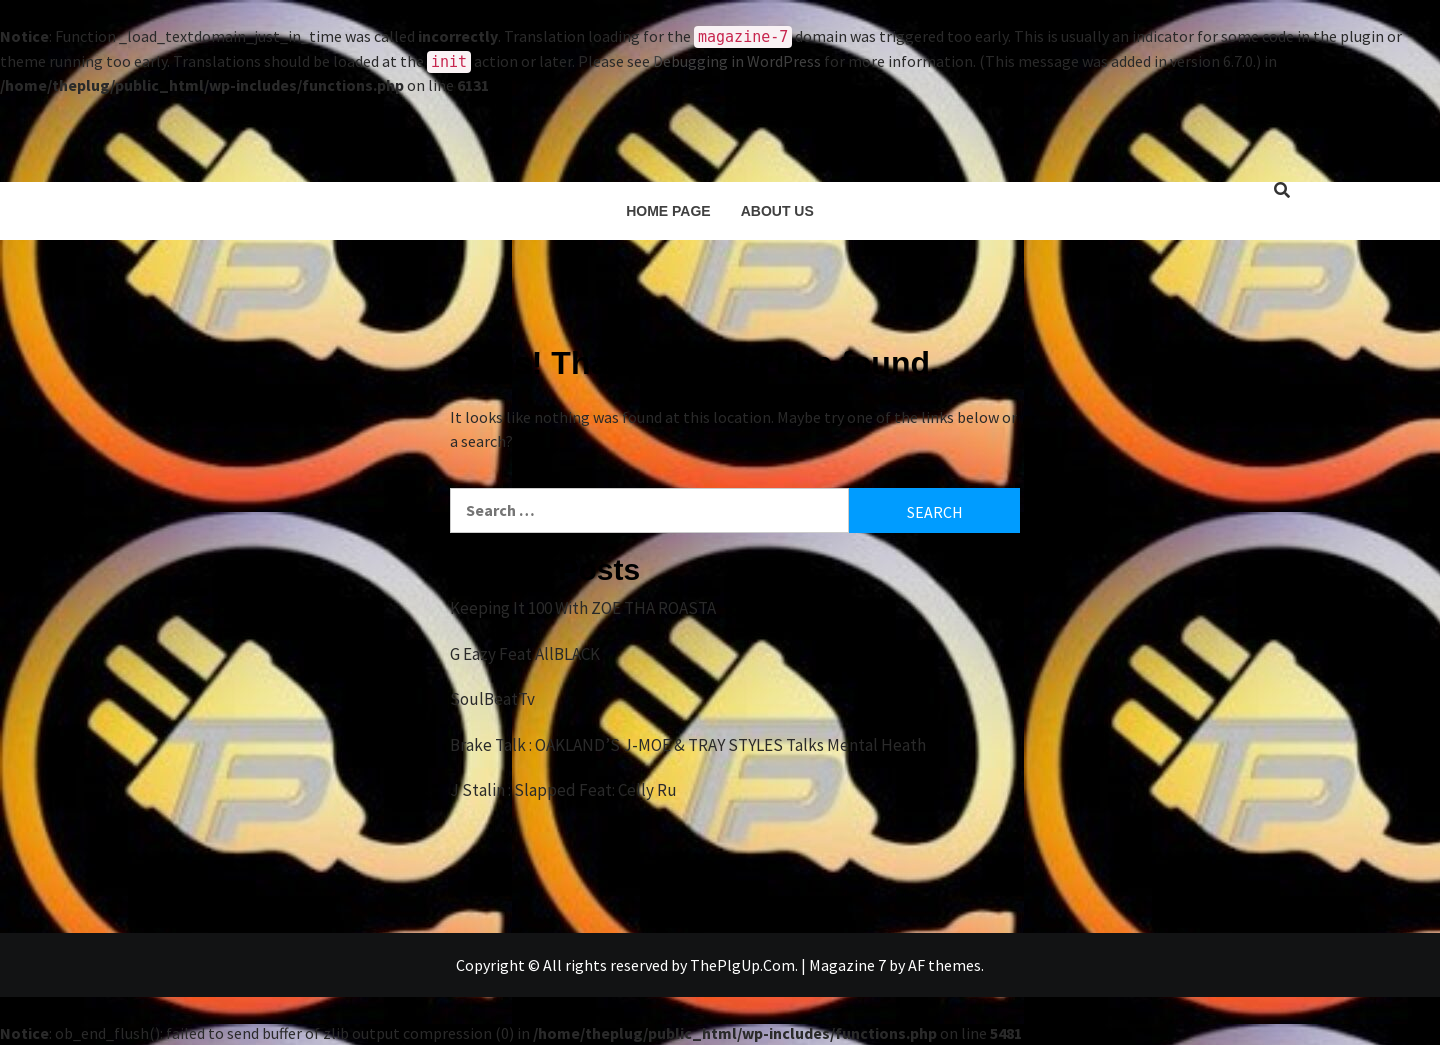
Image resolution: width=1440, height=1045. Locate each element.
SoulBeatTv (492, 699)
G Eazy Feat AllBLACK (525, 654)
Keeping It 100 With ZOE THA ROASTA (583, 608)
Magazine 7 (847, 965)
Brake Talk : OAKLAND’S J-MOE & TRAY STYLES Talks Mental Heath (688, 745)
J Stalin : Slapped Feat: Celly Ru (563, 790)
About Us (777, 211)
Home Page (668, 211)
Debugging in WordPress (737, 61)
